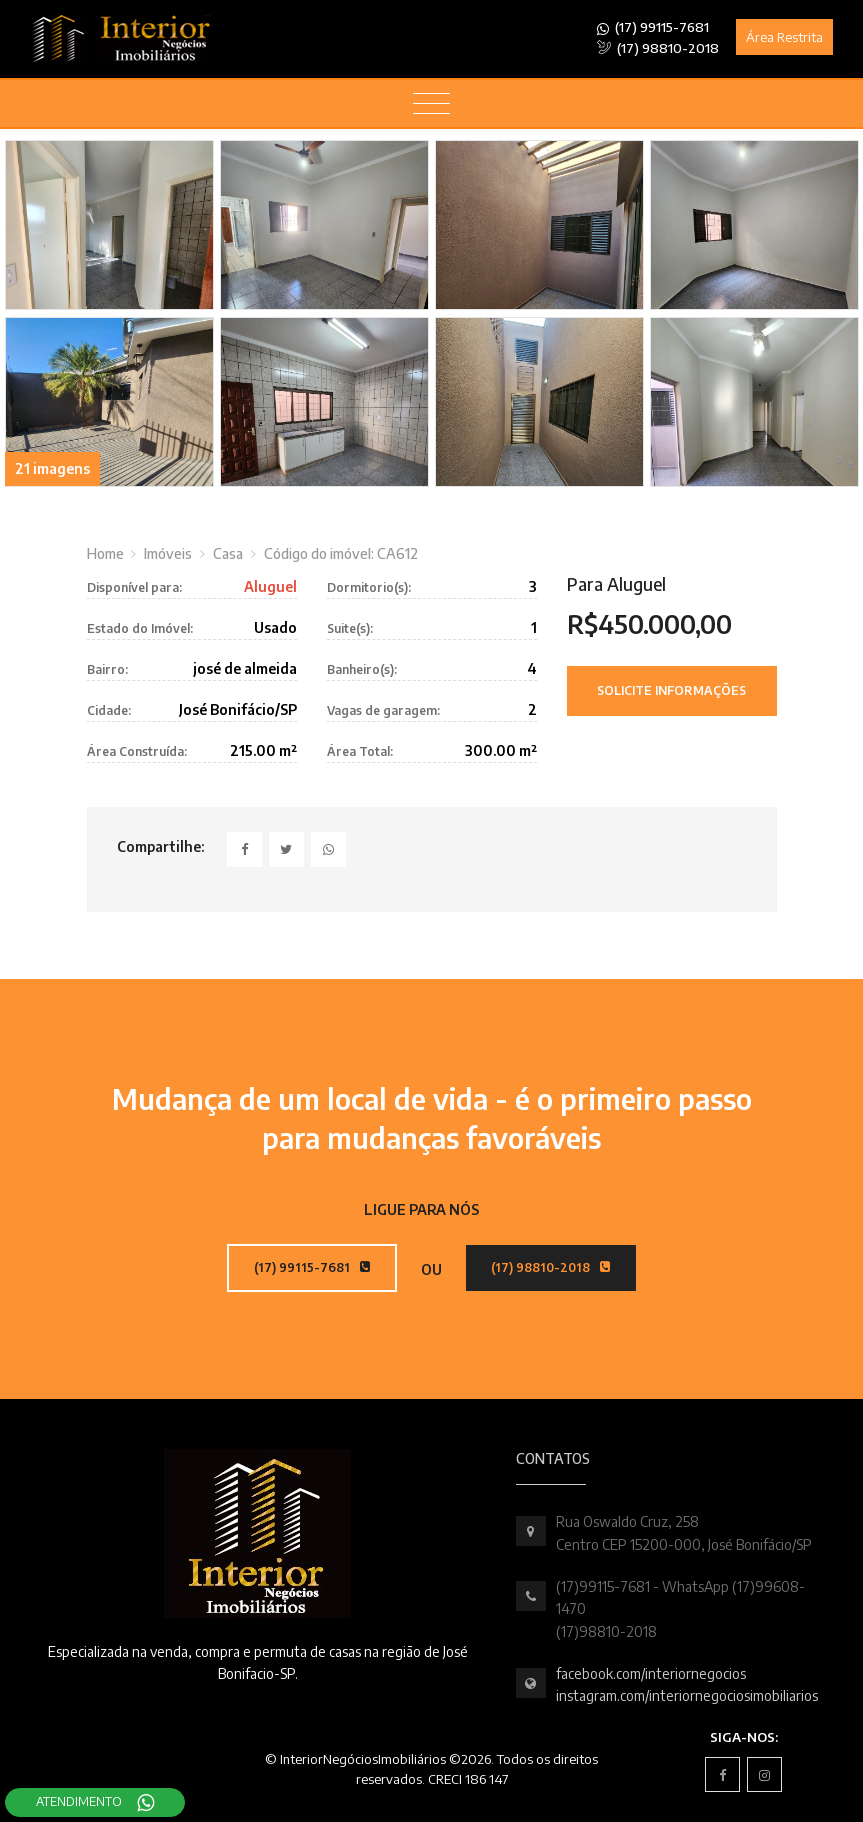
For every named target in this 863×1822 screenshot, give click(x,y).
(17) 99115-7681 (653, 27)
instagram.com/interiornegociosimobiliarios (687, 1695)
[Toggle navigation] (431, 104)
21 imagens (52, 468)
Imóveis (168, 553)
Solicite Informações (671, 690)
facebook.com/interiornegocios (651, 1673)
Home (105, 553)
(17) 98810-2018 (658, 48)
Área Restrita (784, 37)
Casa (228, 553)
